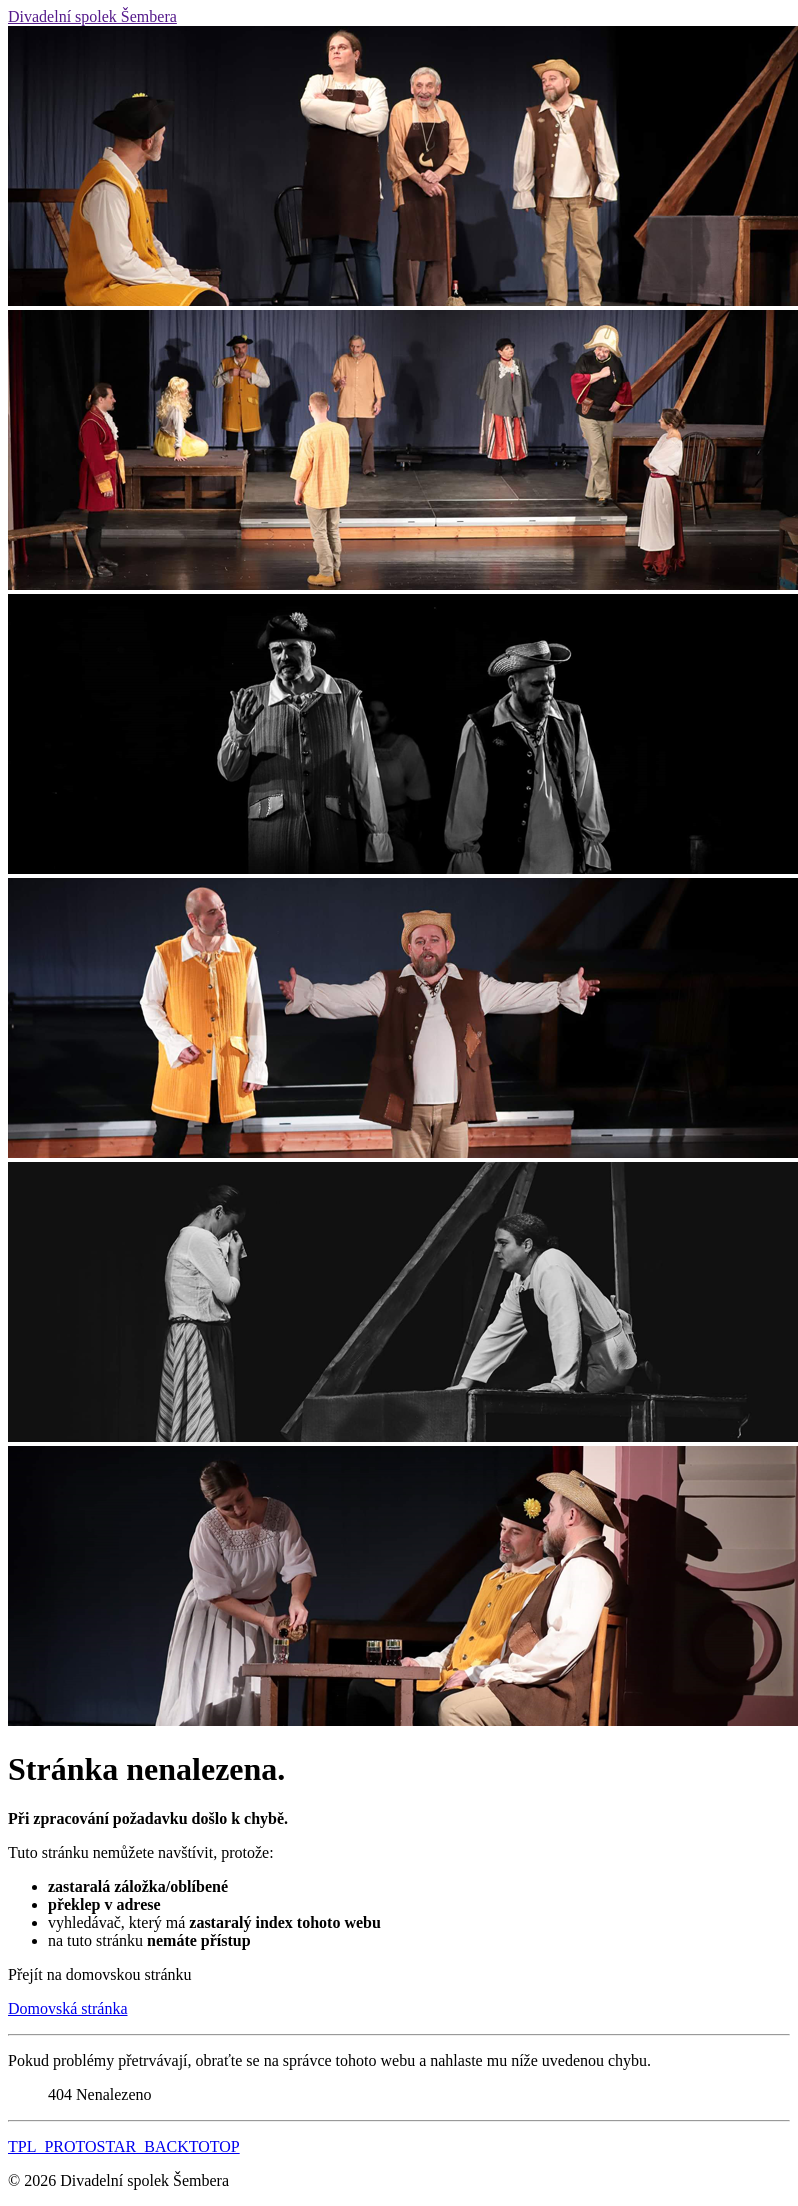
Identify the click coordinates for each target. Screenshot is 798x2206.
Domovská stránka (68, 2008)
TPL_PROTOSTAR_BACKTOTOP (124, 2146)
